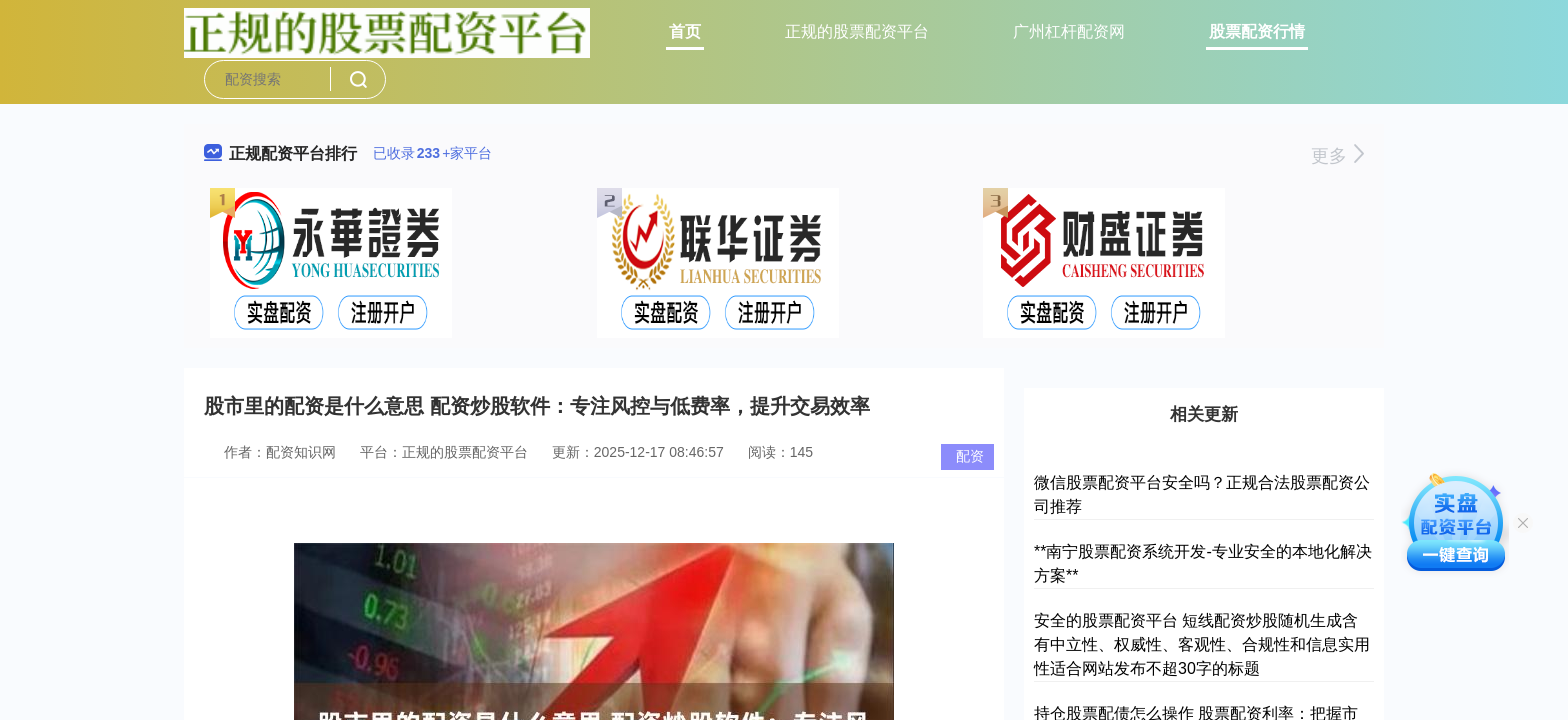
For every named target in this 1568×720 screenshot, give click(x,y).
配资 (970, 456)
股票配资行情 (1257, 31)
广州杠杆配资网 (1069, 31)
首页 (685, 31)
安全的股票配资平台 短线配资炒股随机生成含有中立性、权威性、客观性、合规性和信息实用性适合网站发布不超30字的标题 (1202, 644)
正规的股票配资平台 (857, 31)
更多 (1337, 156)
